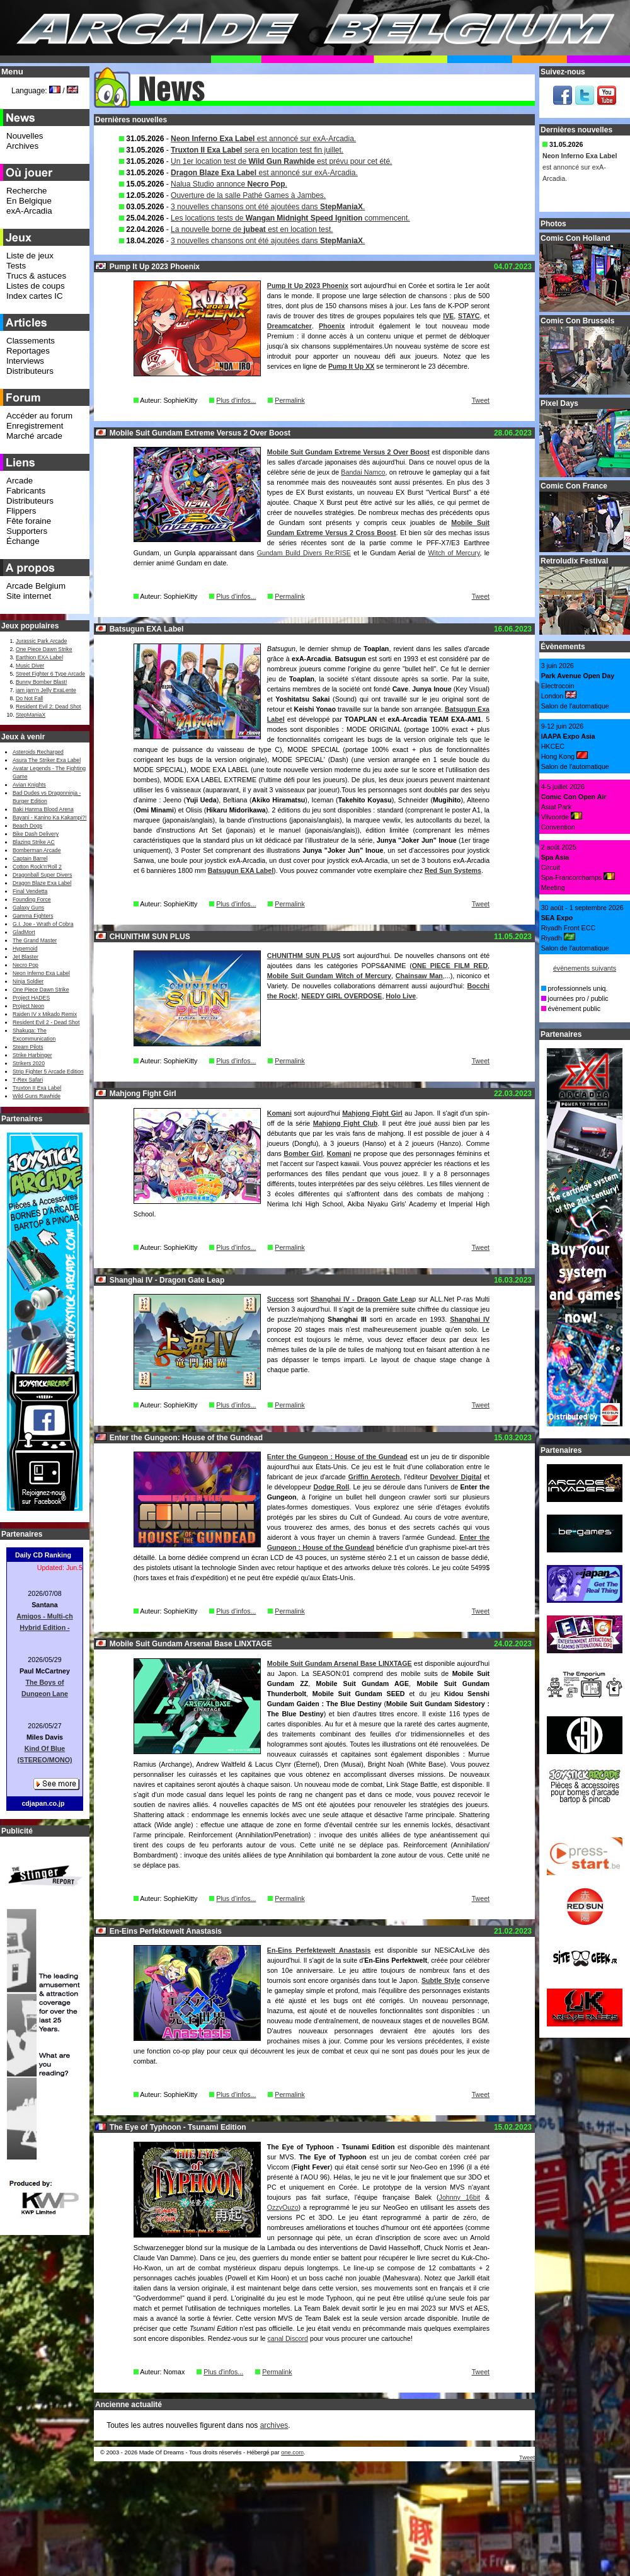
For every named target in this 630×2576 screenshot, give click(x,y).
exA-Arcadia (29, 211)
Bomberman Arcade (37, 850)
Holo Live (401, 996)
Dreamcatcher (289, 326)
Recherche (26, 190)
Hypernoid (25, 948)
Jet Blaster (25, 957)
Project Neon (28, 1006)
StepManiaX (30, 715)
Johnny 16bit (459, 2197)
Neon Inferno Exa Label (41, 973)
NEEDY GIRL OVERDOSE (341, 996)
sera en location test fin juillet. (257, 150)
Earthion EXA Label (39, 657)
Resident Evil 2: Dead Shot (48, 706)
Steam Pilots (28, 1047)
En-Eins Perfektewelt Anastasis (319, 1950)
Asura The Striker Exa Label (47, 760)
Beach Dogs (27, 826)
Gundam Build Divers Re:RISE (304, 553)
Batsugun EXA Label (240, 870)
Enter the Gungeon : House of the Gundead (337, 1456)
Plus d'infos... (236, 400)
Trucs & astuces (36, 275)
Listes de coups (35, 286)
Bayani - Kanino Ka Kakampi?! (49, 817)
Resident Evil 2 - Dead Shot (46, 1022)
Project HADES (31, 998)
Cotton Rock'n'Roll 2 (37, 866)
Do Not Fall (29, 698)
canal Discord (287, 2338)
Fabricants (25, 490)
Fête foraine (28, 521)
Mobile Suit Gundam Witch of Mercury (329, 975)
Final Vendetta (30, 891)
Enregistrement (34, 425)
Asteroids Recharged (38, 752)
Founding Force (32, 899)
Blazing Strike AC (34, 842)
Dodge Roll (331, 1487)
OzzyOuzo (283, 2207)
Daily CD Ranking (43, 1555)
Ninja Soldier (28, 981)
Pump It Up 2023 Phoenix (307, 285)
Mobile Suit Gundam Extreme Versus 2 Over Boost (348, 452)
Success (280, 1299)
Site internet (28, 596)
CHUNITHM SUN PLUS (303, 955)
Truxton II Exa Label (37, 1088)
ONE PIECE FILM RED (450, 965)
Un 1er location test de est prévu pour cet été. (281, 161)
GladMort (24, 932)
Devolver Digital (456, 1477)
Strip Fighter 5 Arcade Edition (48, 1071)
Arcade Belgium (36, 586)
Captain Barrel (30, 858)
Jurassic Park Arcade (41, 641)
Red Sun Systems (453, 870)
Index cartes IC (34, 296)
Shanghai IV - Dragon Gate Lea (361, 1299)
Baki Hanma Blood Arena (43, 809)
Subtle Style (440, 1980)
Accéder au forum (39, 415)
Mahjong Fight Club (345, 1123)
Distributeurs (30, 371)
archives (274, 2425)
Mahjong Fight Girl (372, 1113)
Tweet (481, 400)
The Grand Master (35, 940)
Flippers (21, 511)
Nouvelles (24, 136)
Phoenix (332, 326)
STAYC (468, 316)
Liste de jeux (30, 255)
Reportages (28, 350)
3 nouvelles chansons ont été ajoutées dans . (268, 206)
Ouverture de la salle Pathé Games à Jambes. (248, 195)
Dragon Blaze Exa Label (42, 883)
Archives (22, 146)
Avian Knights (29, 785)
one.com (292, 2452)
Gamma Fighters (33, 916)
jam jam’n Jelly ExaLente (46, 690)
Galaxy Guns (28, 907)
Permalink (289, 400)
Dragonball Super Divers (42, 875)
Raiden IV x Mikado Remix (45, 1014)
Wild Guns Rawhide (36, 1096)
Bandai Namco (363, 472)
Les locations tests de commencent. (290, 218)
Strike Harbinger (32, 1055)
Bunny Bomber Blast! (41, 682)
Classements (30, 340)
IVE (448, 316)
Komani (279, 1113)
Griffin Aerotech (374, 1477)
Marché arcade (34, 436)
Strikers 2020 (29, 1063)
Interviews (25, 361)
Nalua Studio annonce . (229, 184)
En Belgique (29, 200)
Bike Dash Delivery (36, 834)
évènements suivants (584, 968)
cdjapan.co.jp (42, 1803)
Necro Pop (25, 965)
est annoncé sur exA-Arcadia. (263, 138)
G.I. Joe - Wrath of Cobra (43, 924)
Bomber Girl (303, 1153)
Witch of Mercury (454, 553)
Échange (23, 541)
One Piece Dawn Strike (44, 649)
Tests (16, 265)
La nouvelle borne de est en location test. (252, 229)
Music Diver (30, 665)
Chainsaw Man (419, 975)
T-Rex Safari (28, 1080)
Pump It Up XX (351, 366)
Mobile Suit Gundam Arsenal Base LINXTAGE (339, 1663)
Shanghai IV (470, 1319)
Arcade (19, 480)
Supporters (26, 531)
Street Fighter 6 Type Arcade (50, 674)
